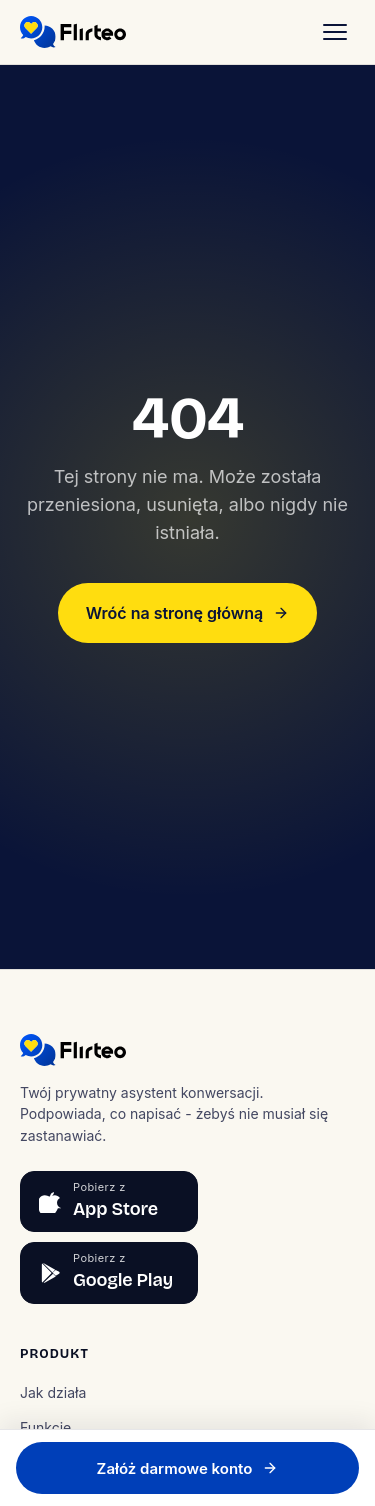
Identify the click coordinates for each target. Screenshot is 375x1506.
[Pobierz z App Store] (109, 1202)
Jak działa (53, 1392)
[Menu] (335, 32)
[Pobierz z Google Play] (109, 1273)
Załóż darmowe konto (188, 1468)
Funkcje (45, 1427)
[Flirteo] (73, 32)
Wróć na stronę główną (187, 613)
